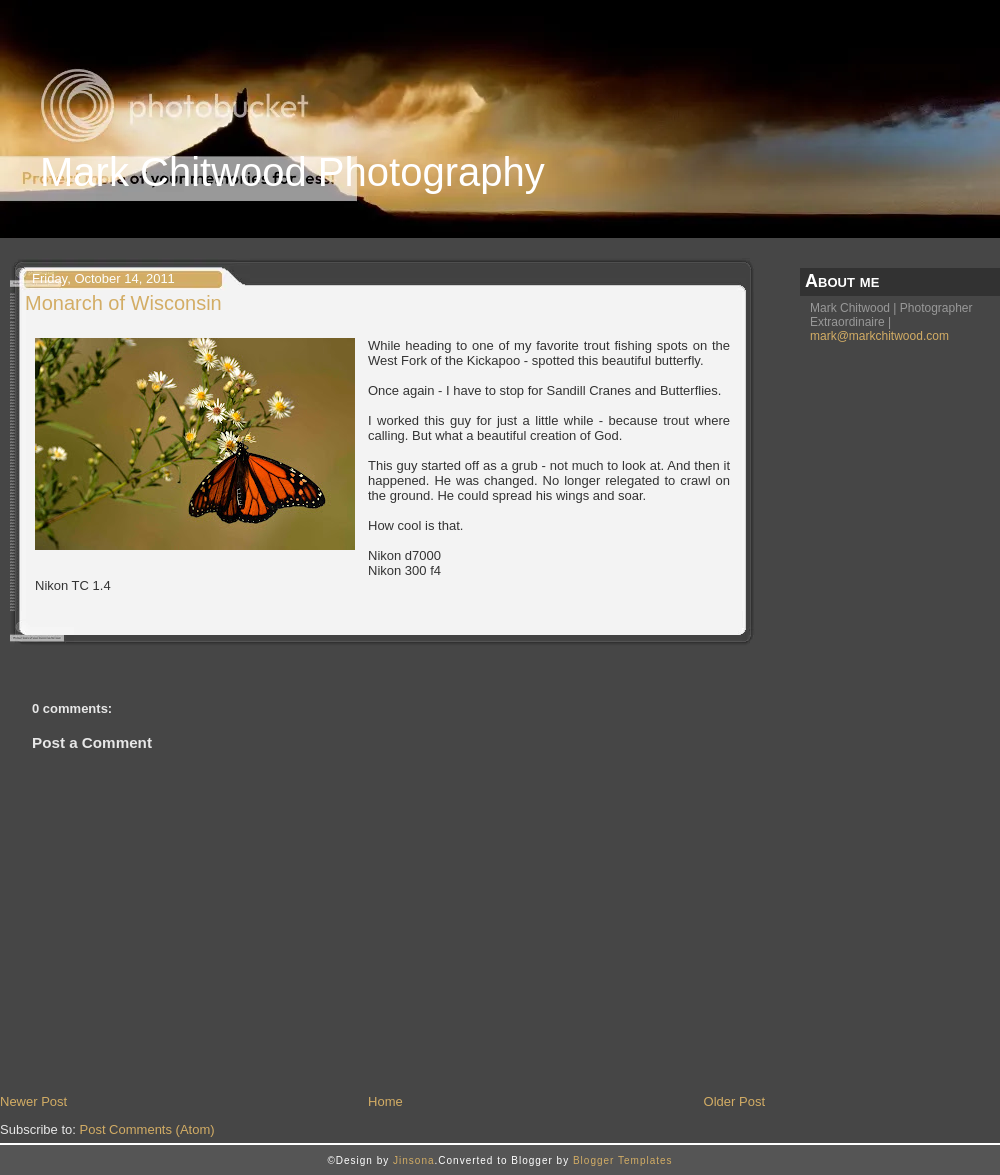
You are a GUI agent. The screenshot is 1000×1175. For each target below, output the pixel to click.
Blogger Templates (623, 1160)
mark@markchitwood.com (879, 336)
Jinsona (413, 1160)
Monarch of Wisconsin (123, 303)
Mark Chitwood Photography (292, 172)
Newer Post (33, 1101)
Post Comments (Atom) (147, 1129)
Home (385, 1101)
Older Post (734, 1101)
